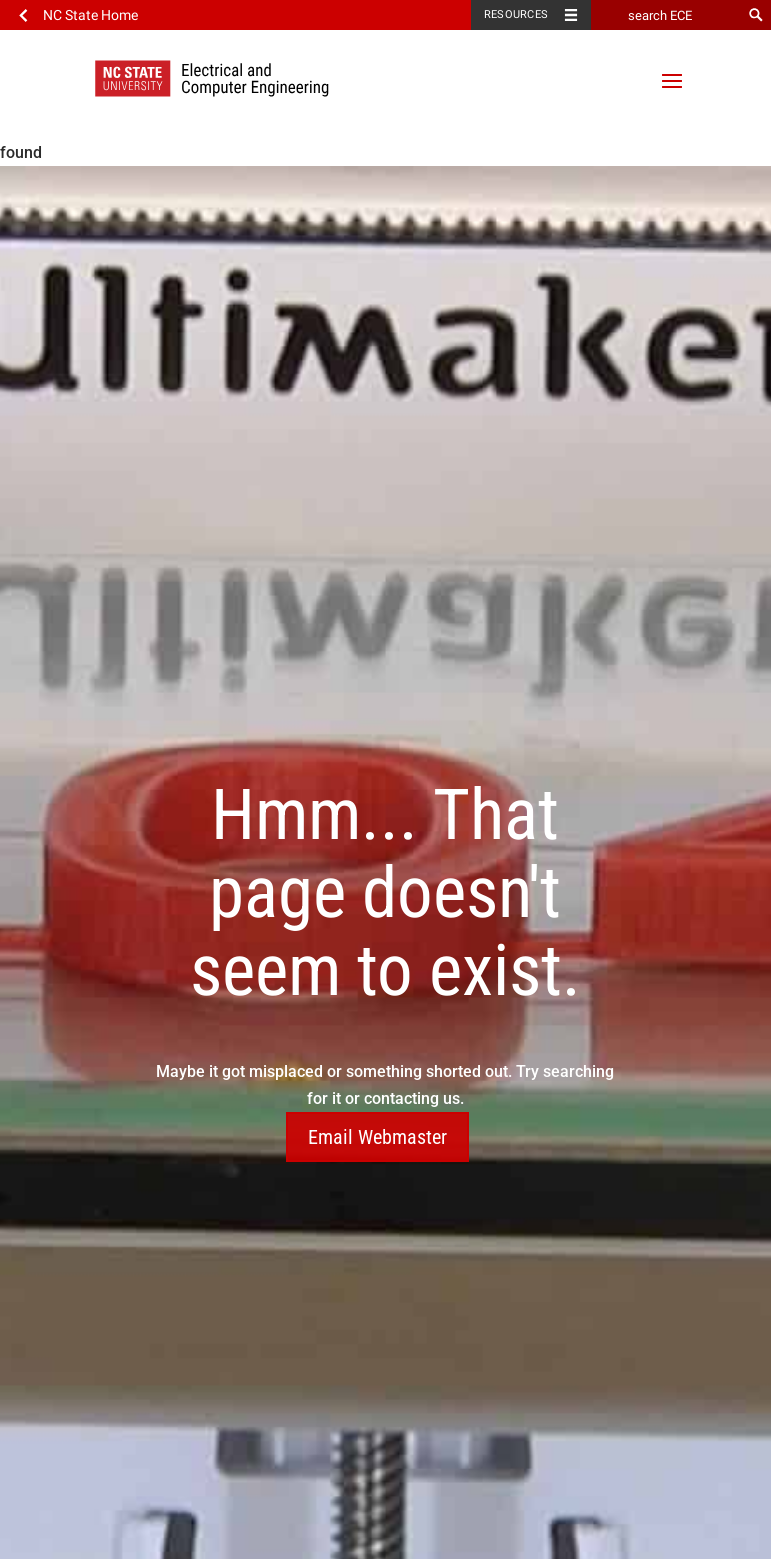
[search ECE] (666, 15)
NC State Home (90, 15)
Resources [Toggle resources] (516, 14)
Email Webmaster (377, 1137)
